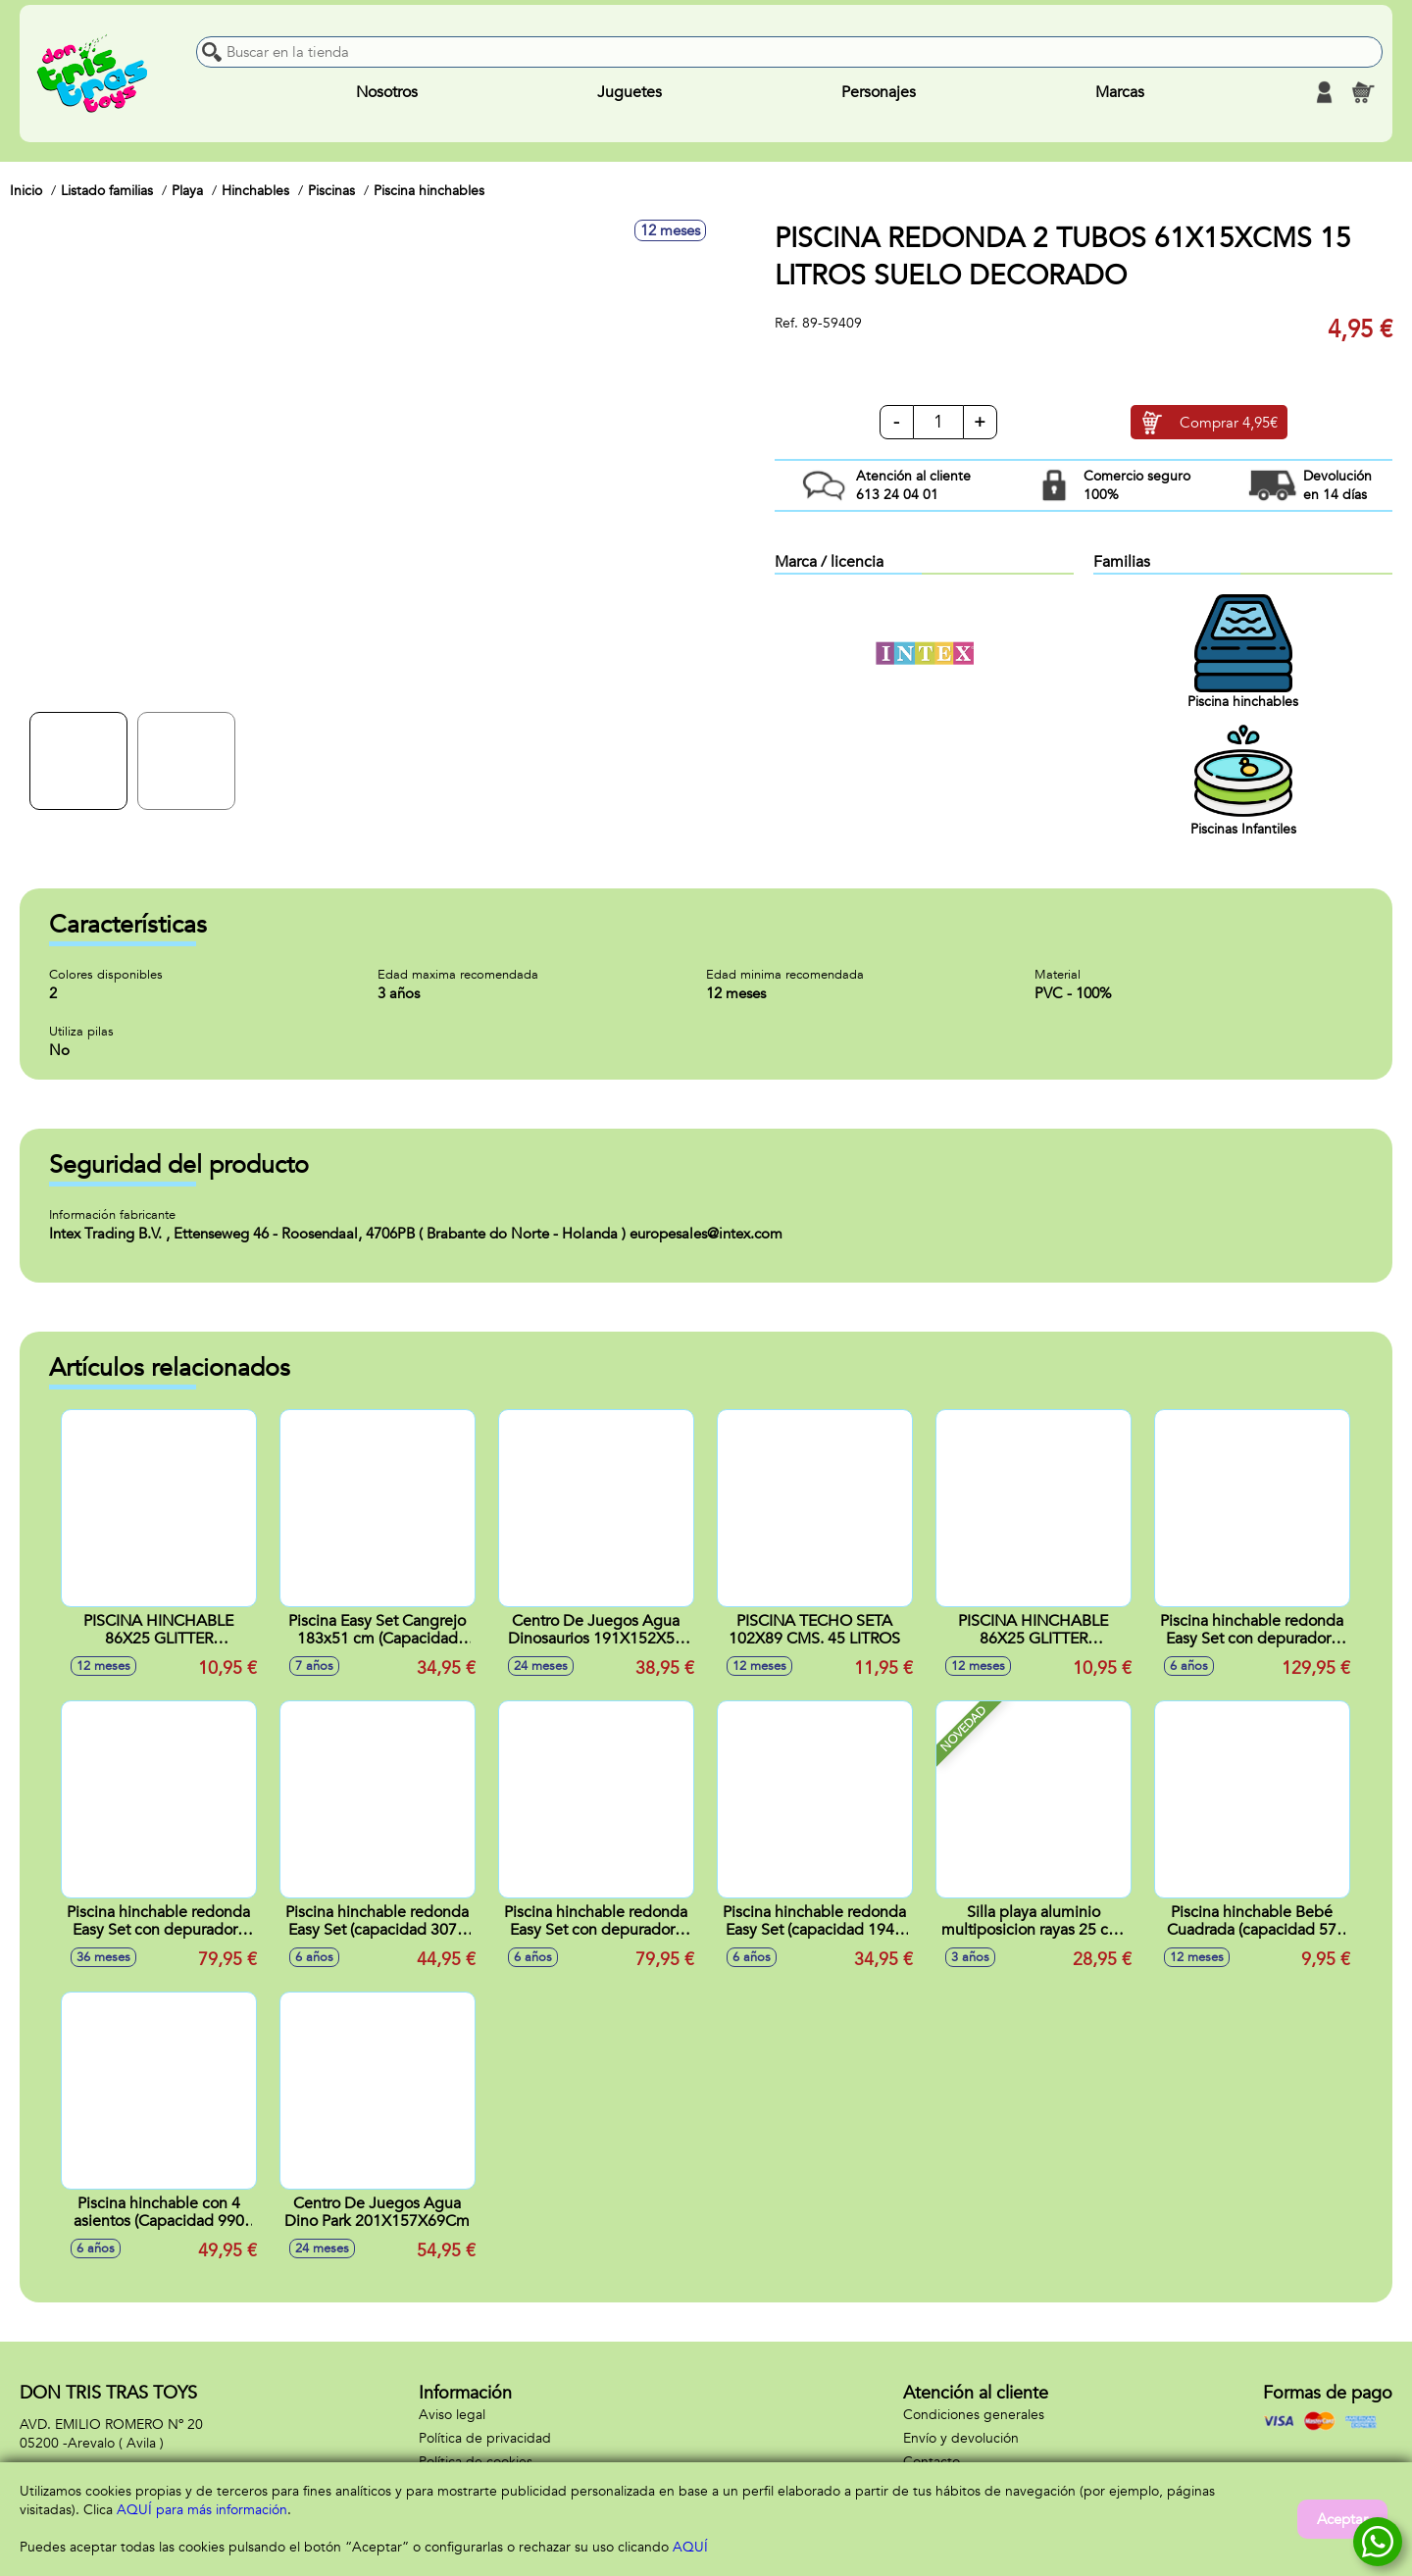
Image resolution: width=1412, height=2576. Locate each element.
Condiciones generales (973, 2414)
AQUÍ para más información (202, 2509)
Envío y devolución (961, 2438)
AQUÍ (690, 2547)
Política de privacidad (485, 2438)
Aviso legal (452, 2414)
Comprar (1229, 422)
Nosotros (387, 92)
